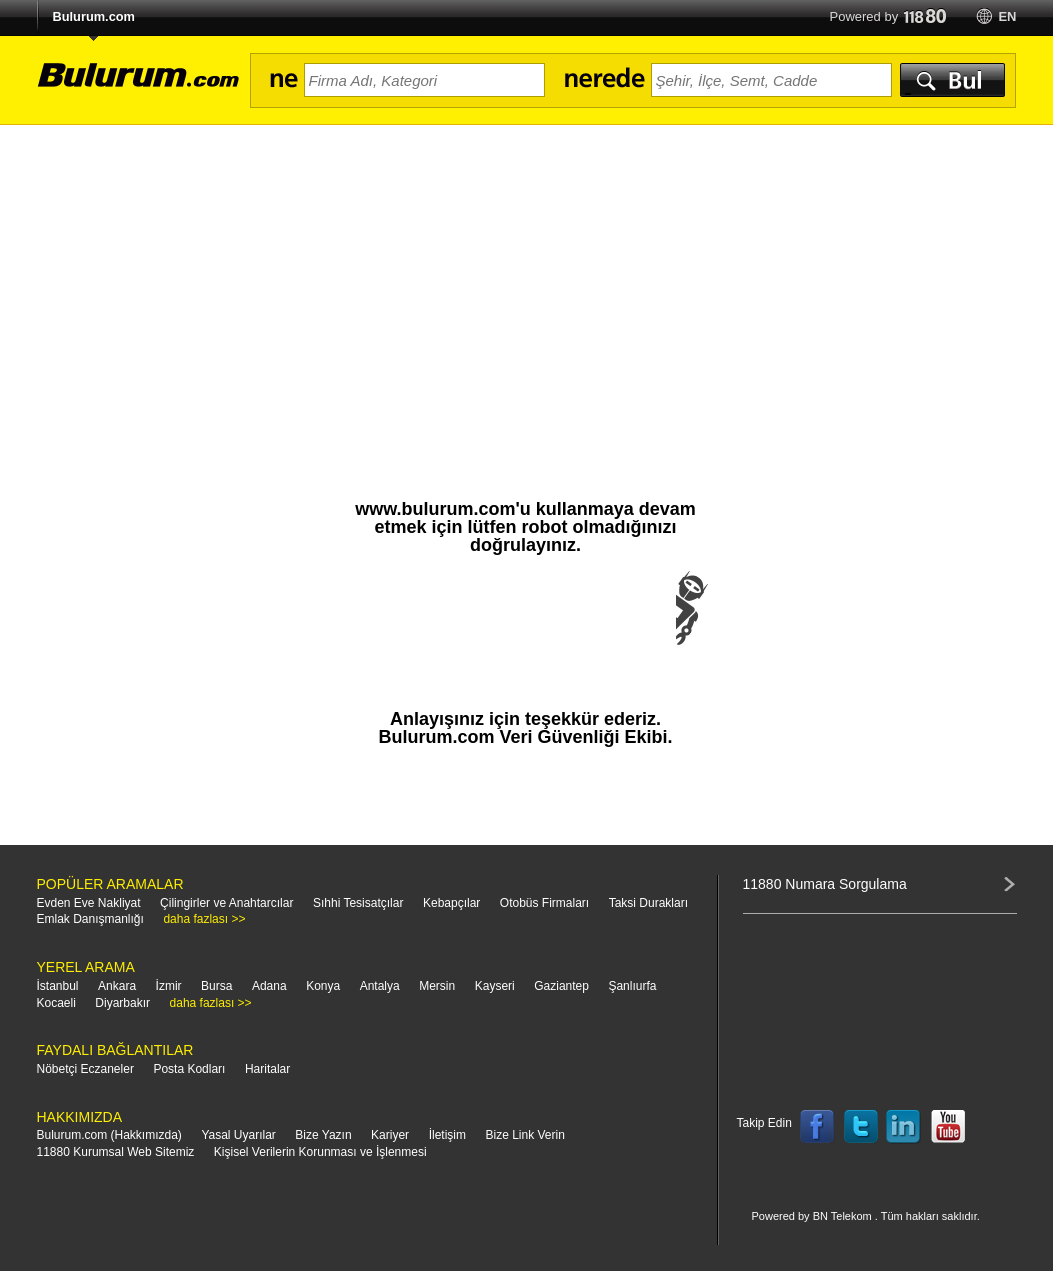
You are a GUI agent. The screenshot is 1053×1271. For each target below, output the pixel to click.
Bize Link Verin (524, 1135)
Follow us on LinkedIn (904, 1127)
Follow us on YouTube (948, 1127)
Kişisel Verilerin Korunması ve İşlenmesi (320, 1152)
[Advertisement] (526, 275)
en (1007, 16)
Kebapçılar (451, 903)
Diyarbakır (122, 1003)
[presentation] (526, 628)
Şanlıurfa (632, 986)
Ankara (117, 986)
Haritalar (267, 1069)
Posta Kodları (189, 1069)
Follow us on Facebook (817, 1127)
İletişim (447, 1135)
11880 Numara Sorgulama (825, 884)
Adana (269, 986)
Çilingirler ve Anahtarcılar (226, 903)
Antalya (380, 986)
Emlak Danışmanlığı (90, 919)
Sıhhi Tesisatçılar (358, 903)
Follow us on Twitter (861, 1127)
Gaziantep (561, 986)
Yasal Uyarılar (238, 1135)
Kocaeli (56, 1003)
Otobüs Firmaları (544, 903)
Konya (323, 986)
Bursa (216, 986)
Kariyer (390, 1135)
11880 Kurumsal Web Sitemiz (116, 1152)
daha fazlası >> (204, 919)
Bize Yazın (323, 1135)
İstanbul (58, 986)
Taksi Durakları (648, 903)
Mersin (437, 986)
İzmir (169, 986)
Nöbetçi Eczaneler (85, 1069)
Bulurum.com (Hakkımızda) (109, 1135)
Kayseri (495, 986)
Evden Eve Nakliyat (89, 903)
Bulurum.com (94, 16)
